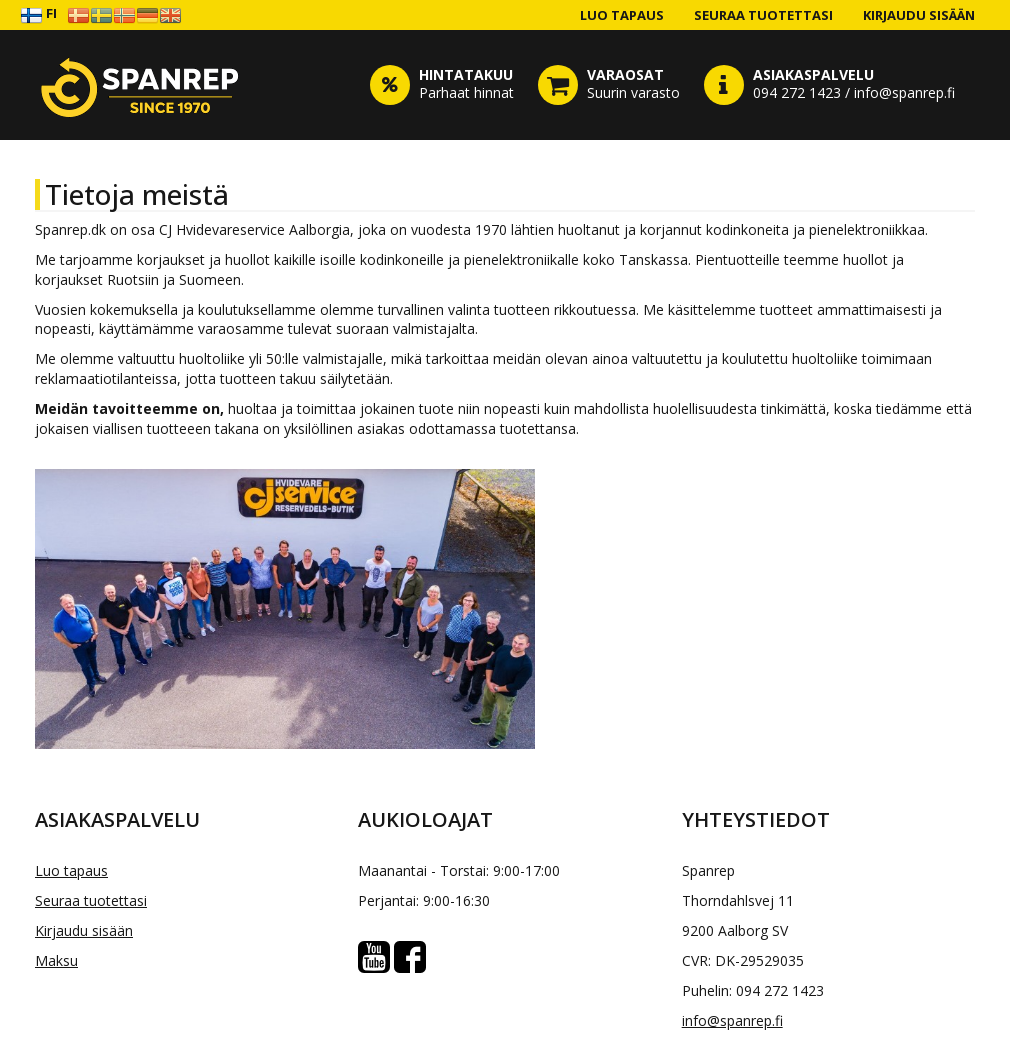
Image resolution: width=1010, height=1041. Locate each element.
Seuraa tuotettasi (763, 15)
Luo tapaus (622, 15)
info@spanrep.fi (732, 1020)
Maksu (56, 960)
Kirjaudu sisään (919, 15)
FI (38, 14)
